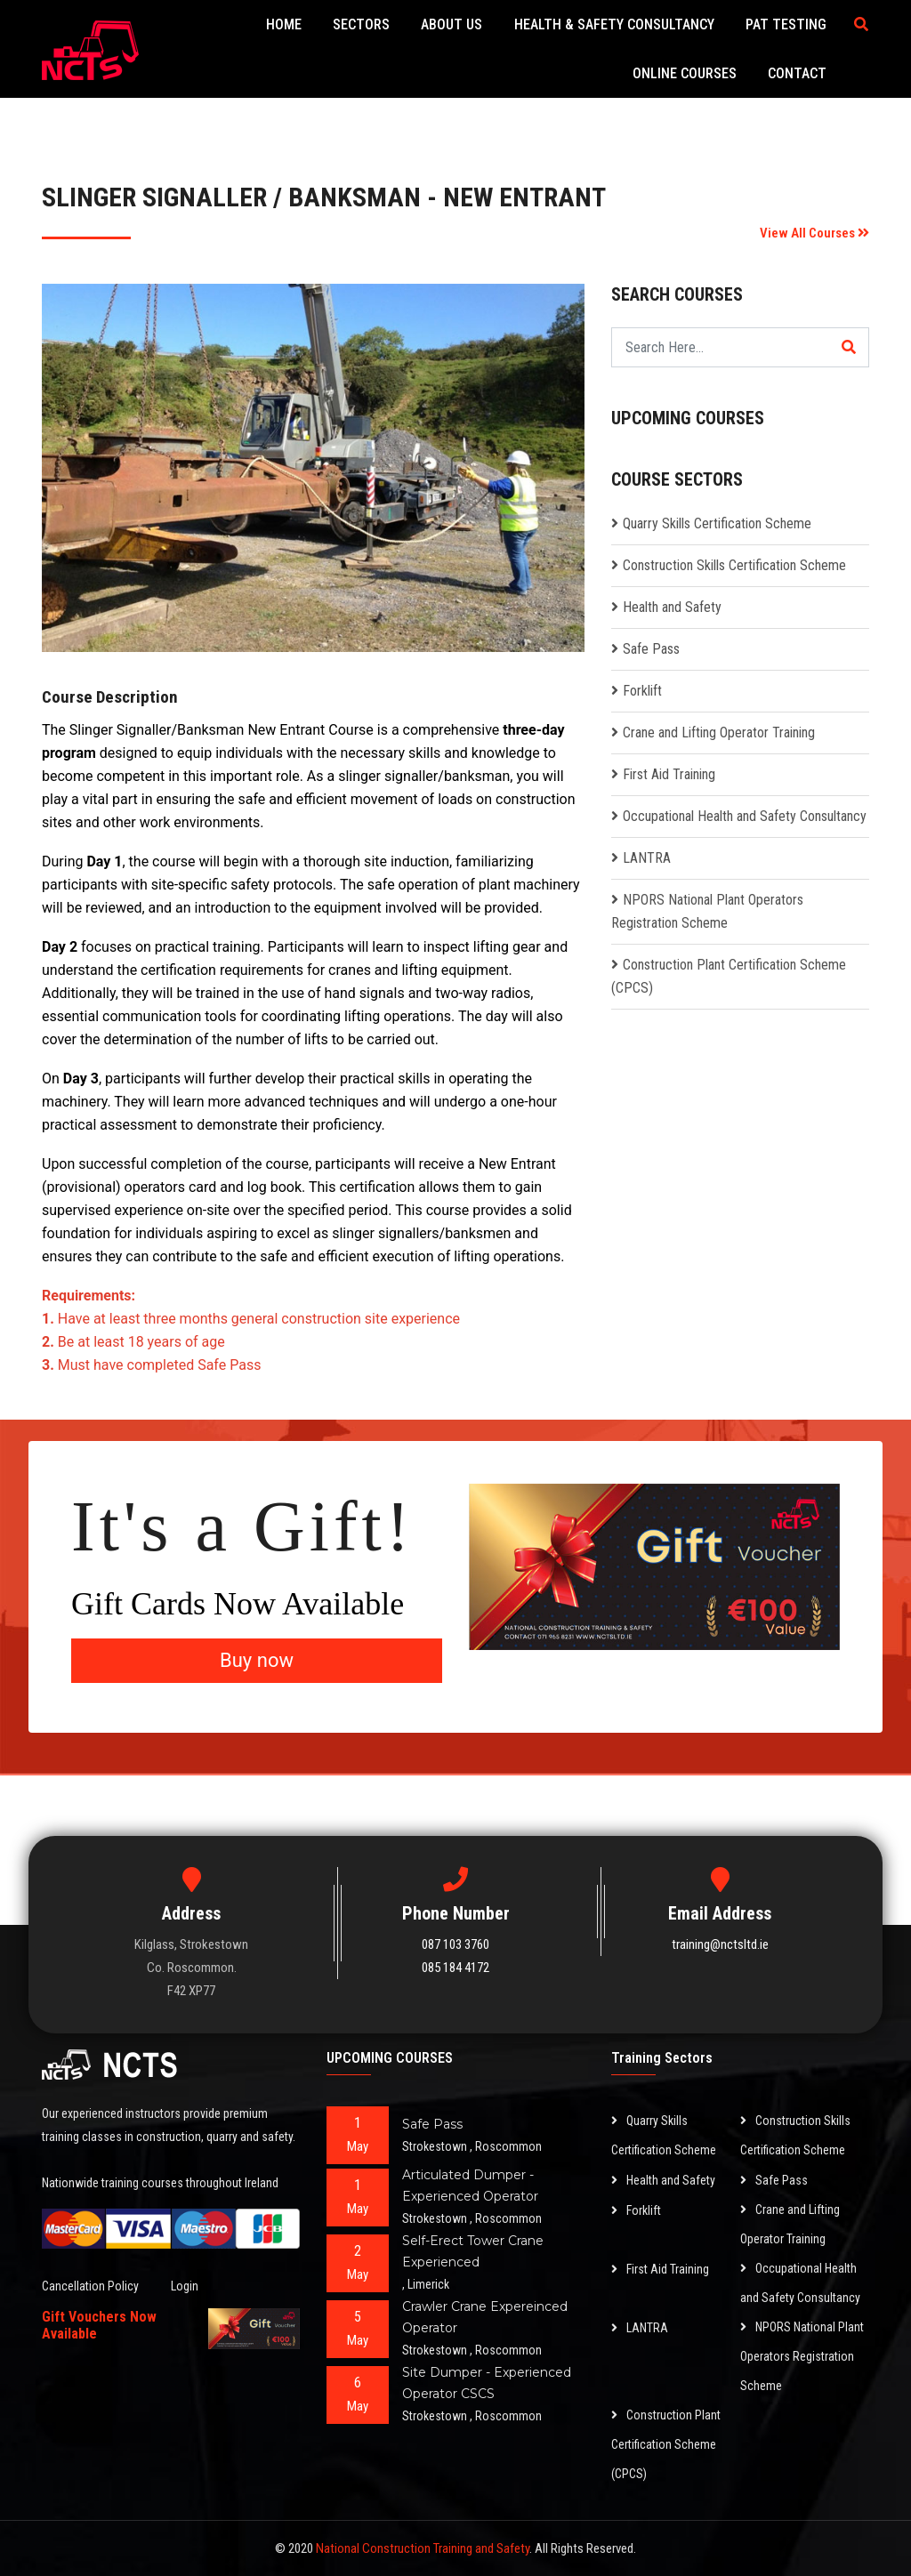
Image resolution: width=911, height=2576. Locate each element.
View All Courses (814, 233)
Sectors (362, 24)
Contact (797, 73)
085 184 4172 (455, 1968)
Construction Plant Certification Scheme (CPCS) (666, 2444)
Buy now (257, 1660)
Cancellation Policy (90, 2286)
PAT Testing (786, 24)
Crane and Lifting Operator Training (719, 732)
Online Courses (685, 73)
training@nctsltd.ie (720, 1944)
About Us (452, 24)
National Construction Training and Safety (422, 2548)
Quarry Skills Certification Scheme (717, 523)
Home (284, 24)
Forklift (642, 690)
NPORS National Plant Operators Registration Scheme (802, 2356)
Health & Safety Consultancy (614, 24)
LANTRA (647, 857)
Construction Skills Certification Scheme (734, 565)
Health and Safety (672, 607)
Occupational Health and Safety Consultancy (745, 816)
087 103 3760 (455, 1944)
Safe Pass (651, 648)
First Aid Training (669, 774)
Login (184, 2286)
